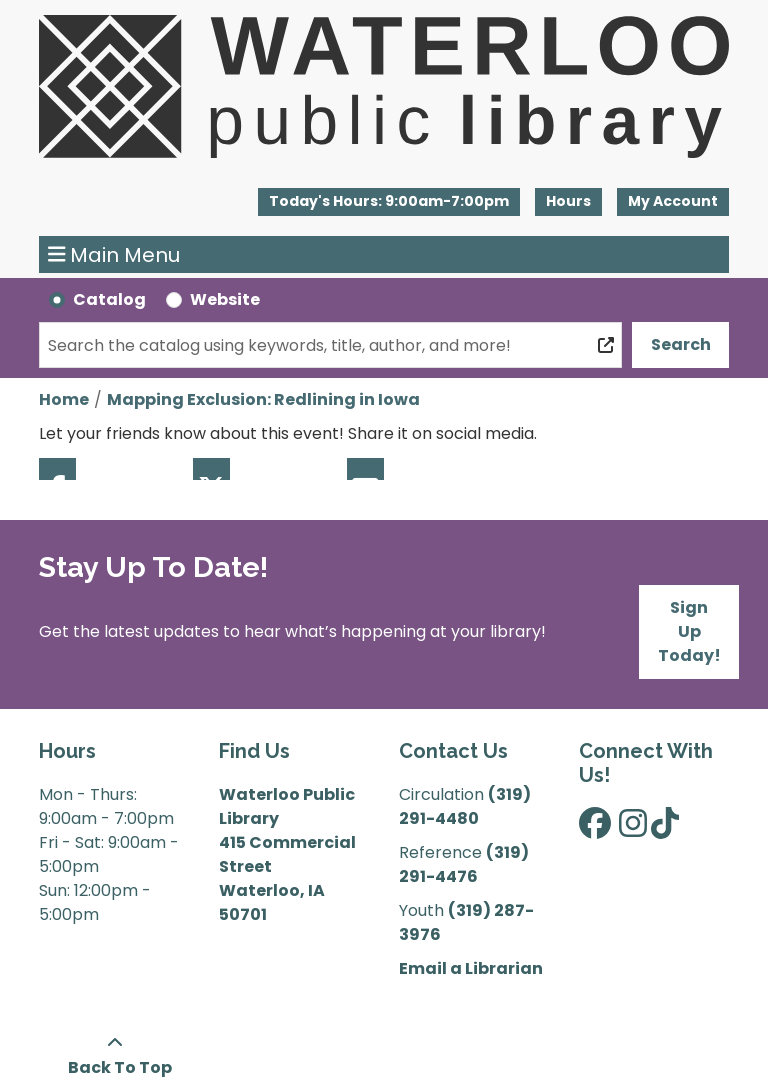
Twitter (211, 469)
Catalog (109, 299)
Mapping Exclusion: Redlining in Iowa (263, 399)
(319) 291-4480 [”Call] (465, 806)
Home (64, 399)
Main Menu (114, 255)
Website (225, 299)
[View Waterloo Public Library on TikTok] (665, 829)
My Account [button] (673, 201)
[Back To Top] (114, 1056)
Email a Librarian (471, 968)
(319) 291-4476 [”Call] (464, 864)
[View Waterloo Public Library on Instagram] (633, 829)
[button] (389, 202)
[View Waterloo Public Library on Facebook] (595, 829)
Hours (568, 201)
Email (365, 469)
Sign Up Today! (689, 631)
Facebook (57, 469)
